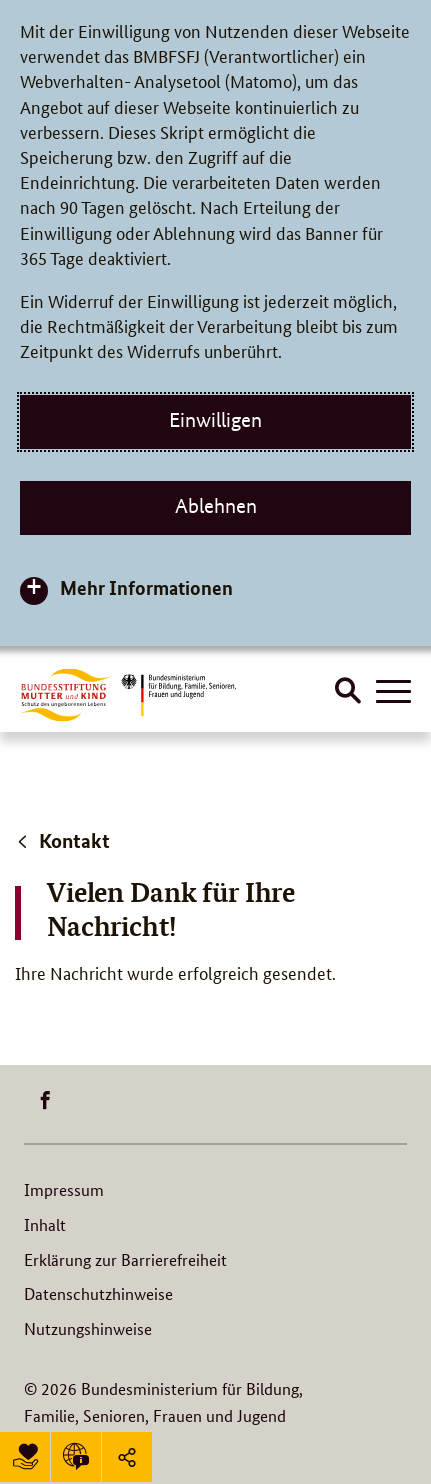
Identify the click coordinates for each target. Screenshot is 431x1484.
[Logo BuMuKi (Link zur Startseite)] (66, 694)
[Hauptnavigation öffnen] (393, 693)
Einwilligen (215, 420)
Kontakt (62, 840)
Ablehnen (216, 506)
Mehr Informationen (146, 587)
